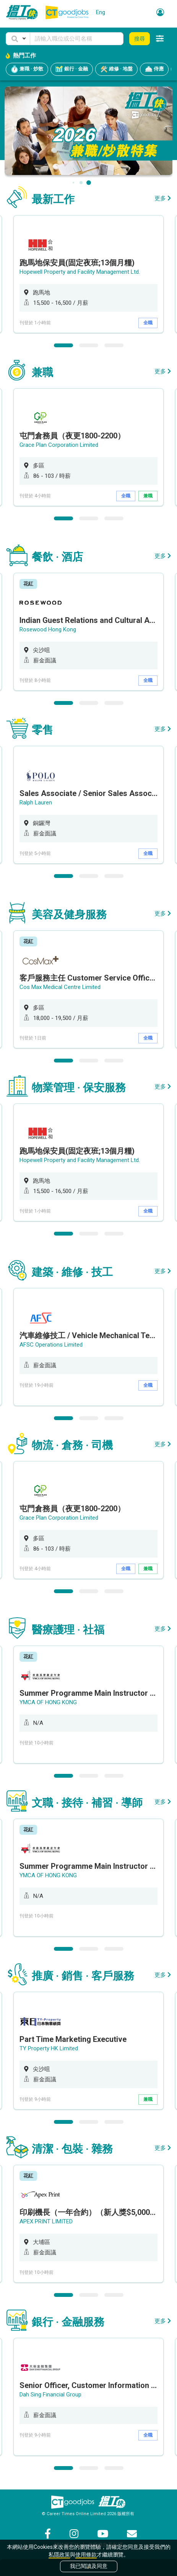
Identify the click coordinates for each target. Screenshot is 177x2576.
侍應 (154, 69)
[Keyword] (76, 38)
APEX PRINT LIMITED (46, 2221)
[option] (88, 274)
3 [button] (113, 345)
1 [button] (63, 345)
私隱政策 (59, 2554)
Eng (100, 12)
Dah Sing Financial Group (50, 2394)
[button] (18, 38)
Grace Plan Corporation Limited (58, 444)
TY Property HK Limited (48, 2048)
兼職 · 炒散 (27, 69)
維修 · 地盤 (116, 69)
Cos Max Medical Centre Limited (60, 987)
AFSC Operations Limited (51, 1344)
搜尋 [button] (139, 39)
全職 (148, 322)
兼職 (148, 496)
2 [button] (88, 345)
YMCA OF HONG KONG (48, 1702)
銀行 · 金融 (71, 69)
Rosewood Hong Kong (47, 629)
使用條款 (86, 2554)
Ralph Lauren (35, 802)
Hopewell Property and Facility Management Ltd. (79, 271)
